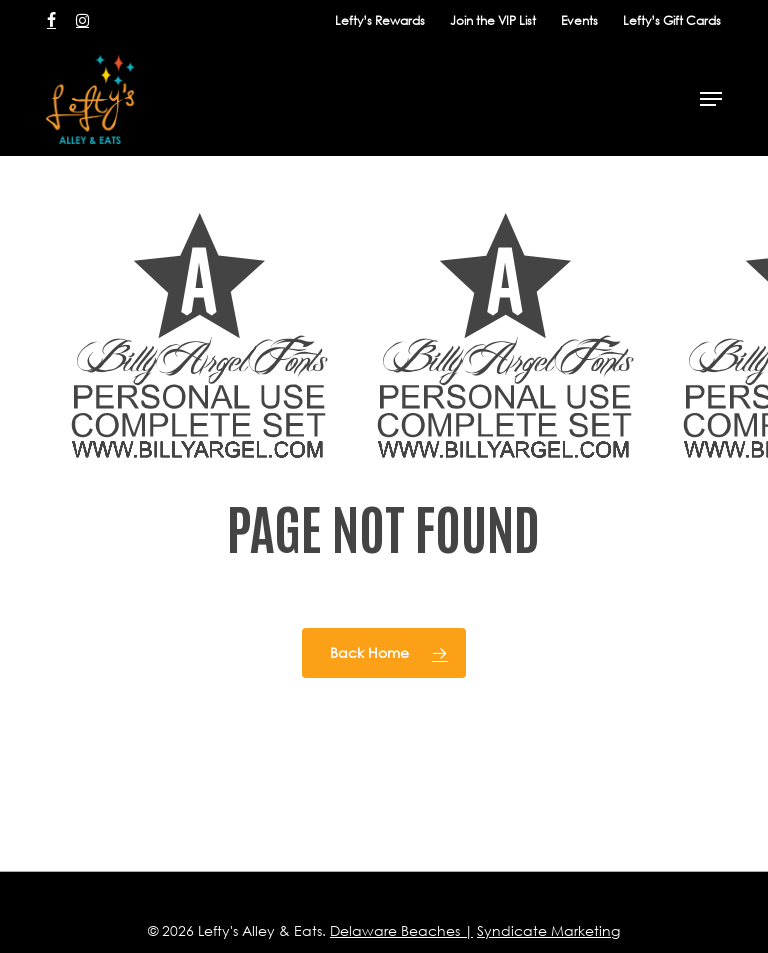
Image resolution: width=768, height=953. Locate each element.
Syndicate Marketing (548, 930)
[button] (711, 99)
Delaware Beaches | (401, 930)
